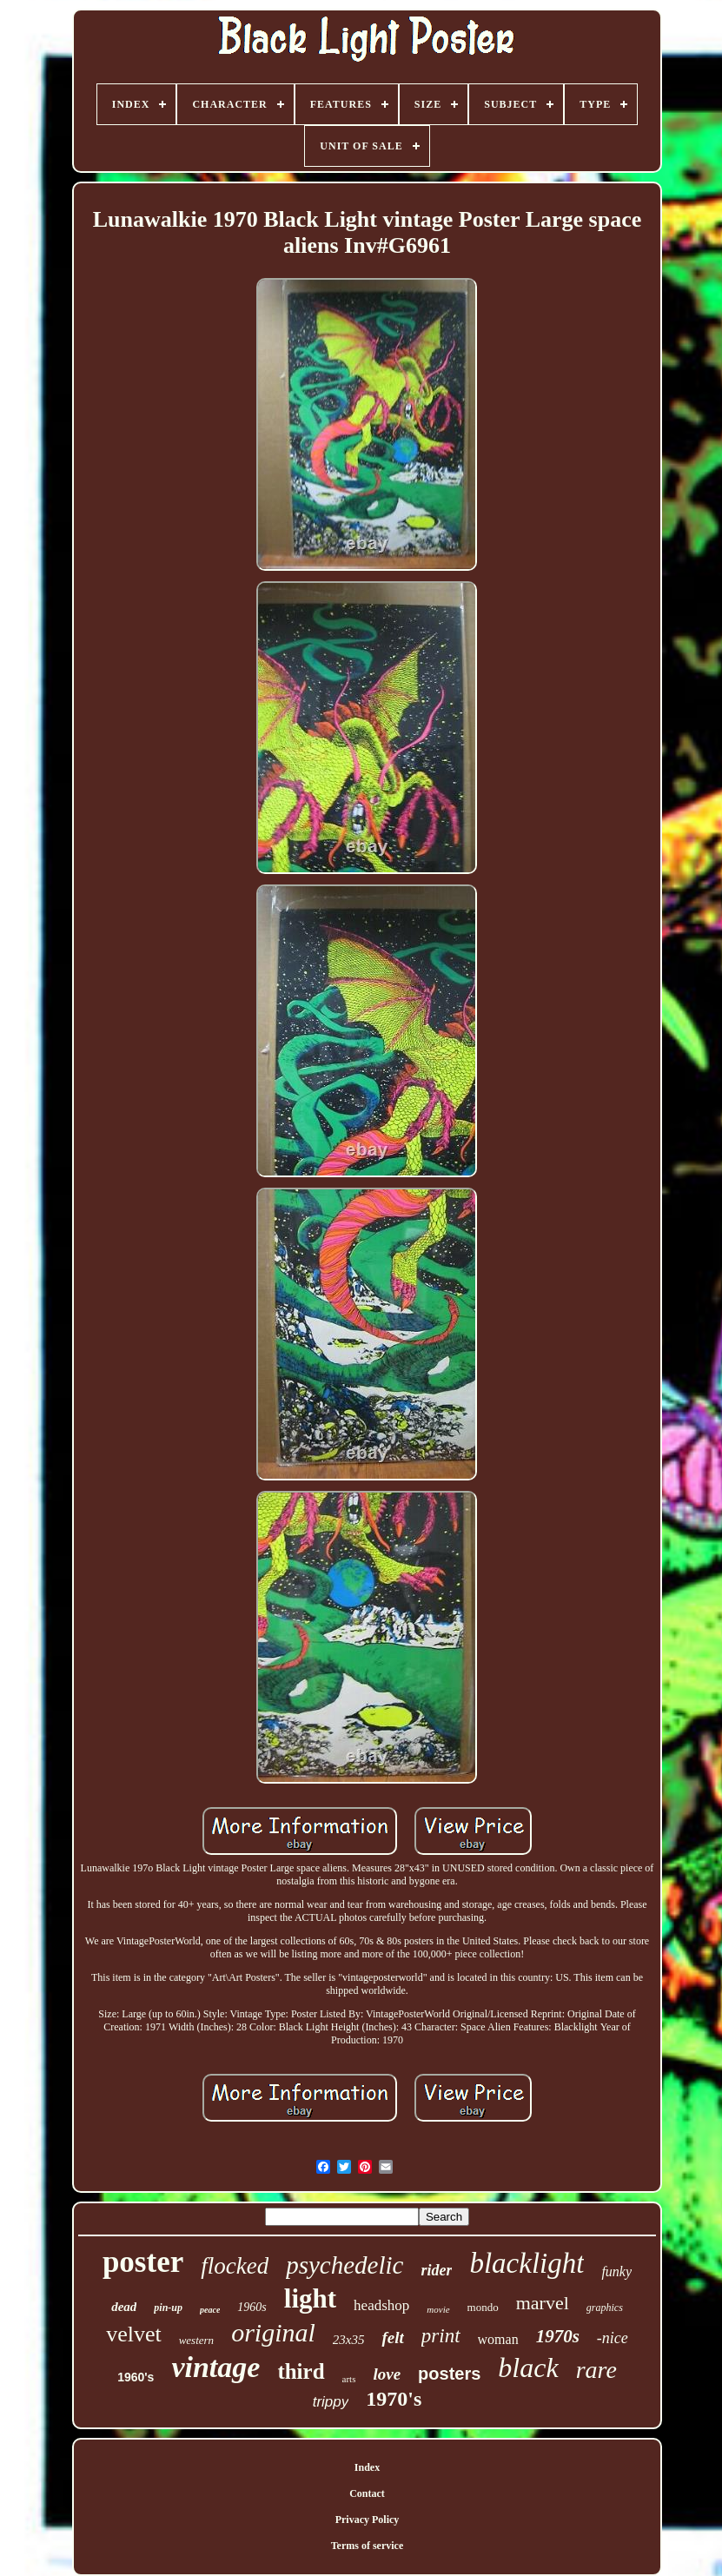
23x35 (349, 2340)
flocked (234, 2266)
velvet (134, 2334)
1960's (135, 2377)
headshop (381, 2305)
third (300, 2371)
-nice (612, 2338)
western (196, 2340)
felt (392, 2337)
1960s (251, 2307)
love (387, 2374)
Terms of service (367, 2546)
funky (616, 2271)
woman (498, 2339)
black (528, 2367)
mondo (483, 2307)
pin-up (168, 2307)
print (440, 2336)
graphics (604, 2307)
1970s (558, 2336)
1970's (393, 2398)
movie (438, 2309)
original (273, 2332)
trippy (331, 2402)
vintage (215, 2367)
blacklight (526, 2263)
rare (596, 2369)
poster (143, 2262)
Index (367, 2467)
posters (449, 2373)
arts (349, 2379)
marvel (542, 2303)
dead (123, 2307)
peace (210, 2309)
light (310, 2298)
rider (436, 2270)
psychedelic (344, 2265)
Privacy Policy (367, 2519)
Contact (367, 2493)
